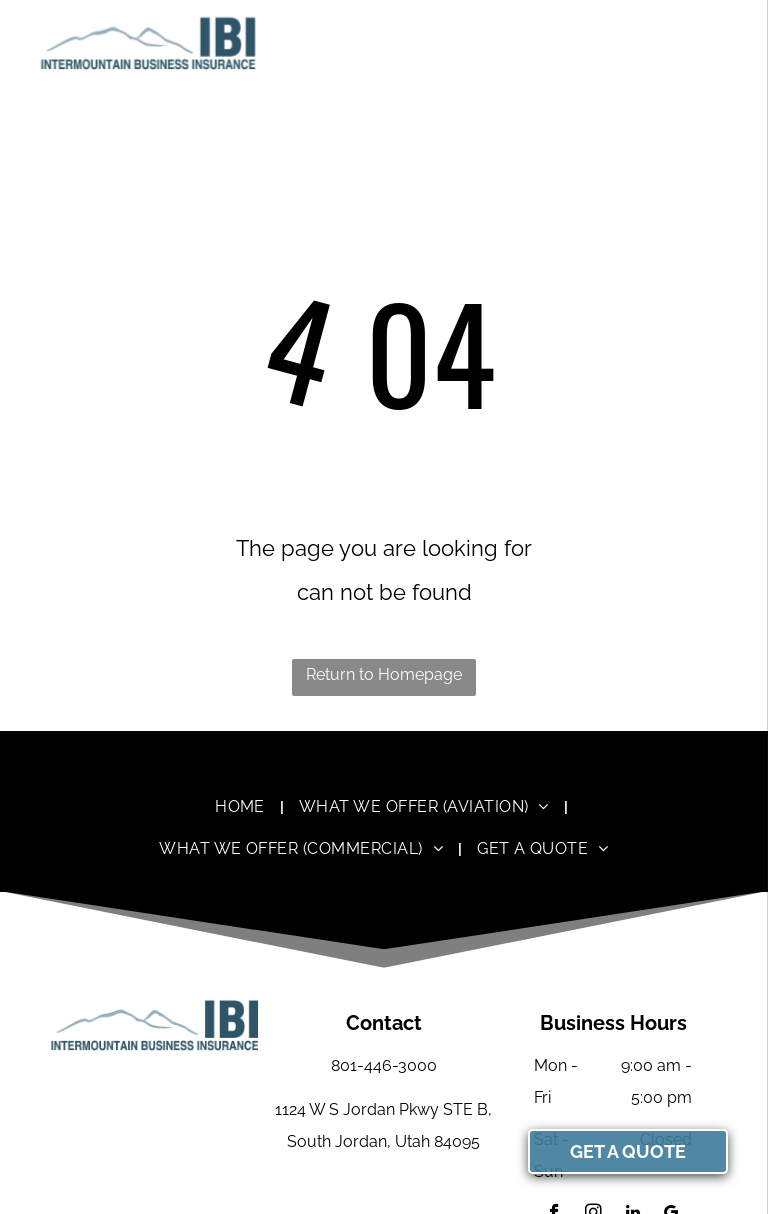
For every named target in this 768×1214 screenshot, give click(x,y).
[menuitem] (242, 806)
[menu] (724, 43)
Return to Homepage (384, 674)
